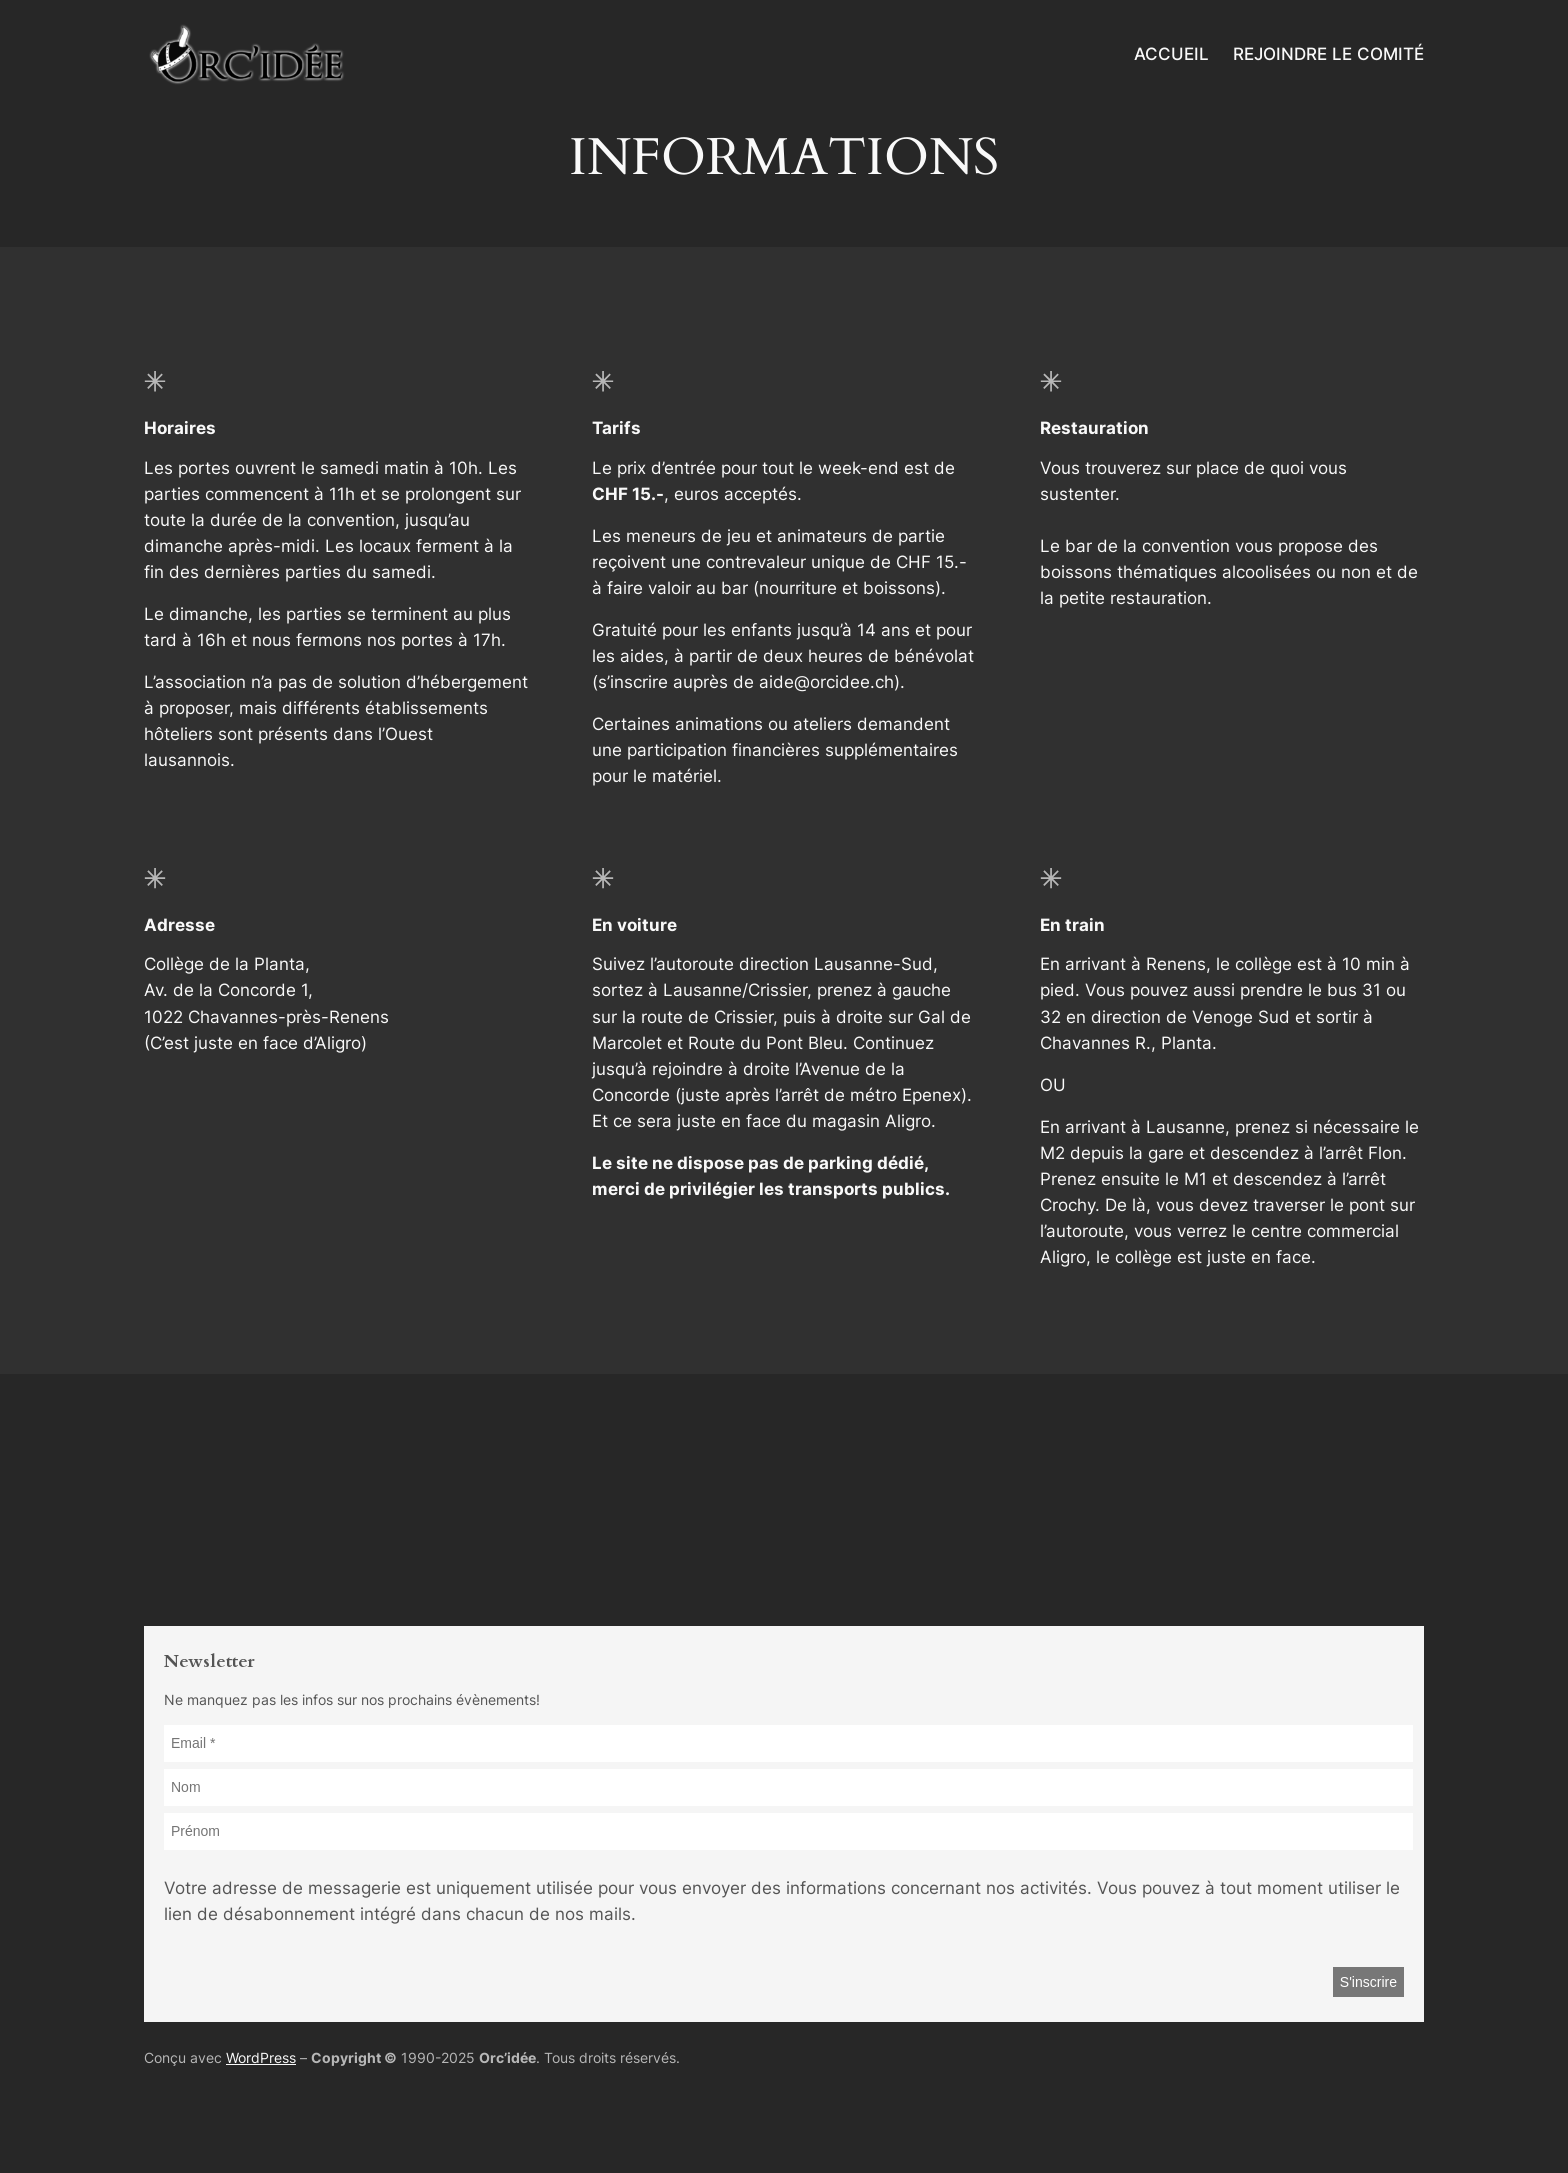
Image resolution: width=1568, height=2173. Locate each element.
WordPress (261, 2057)
